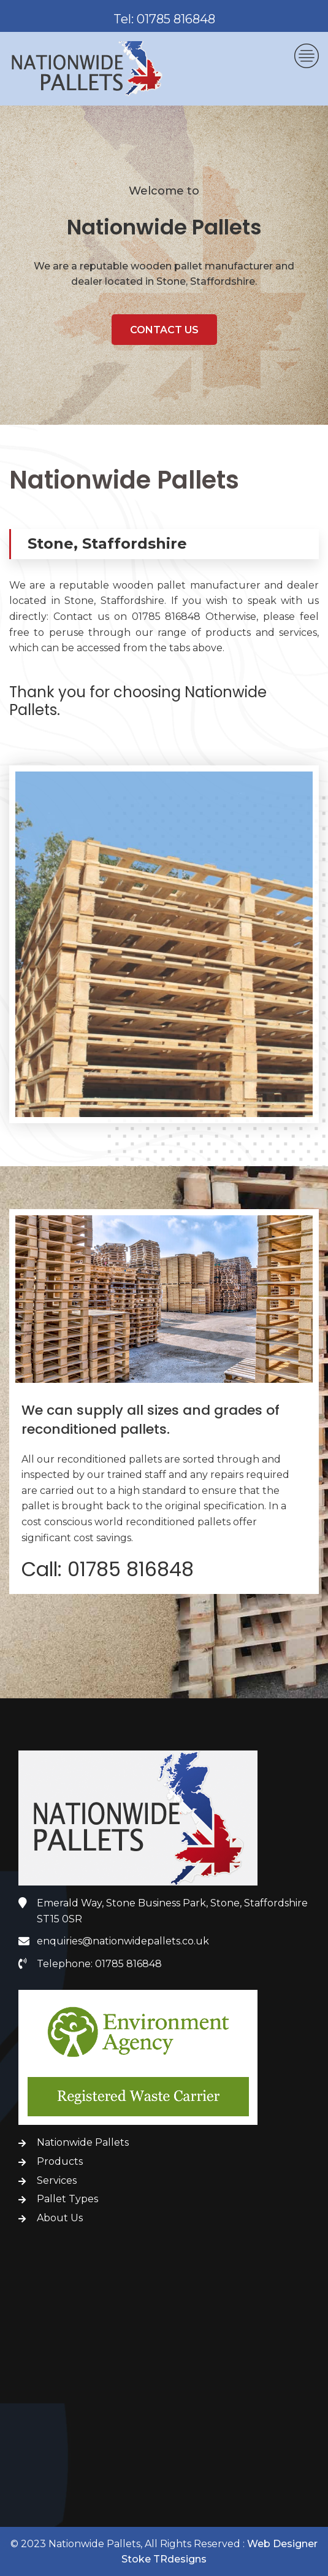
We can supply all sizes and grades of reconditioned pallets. (150, 1420)
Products (60, 2161)
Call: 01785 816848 (107, 1570)
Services (57, 2180)
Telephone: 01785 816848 (99, 1964)
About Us (60, 2218)
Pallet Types (67, 2199)
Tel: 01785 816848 (164, 19)
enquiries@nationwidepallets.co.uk (123, 1941)
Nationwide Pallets (83, 2142)
